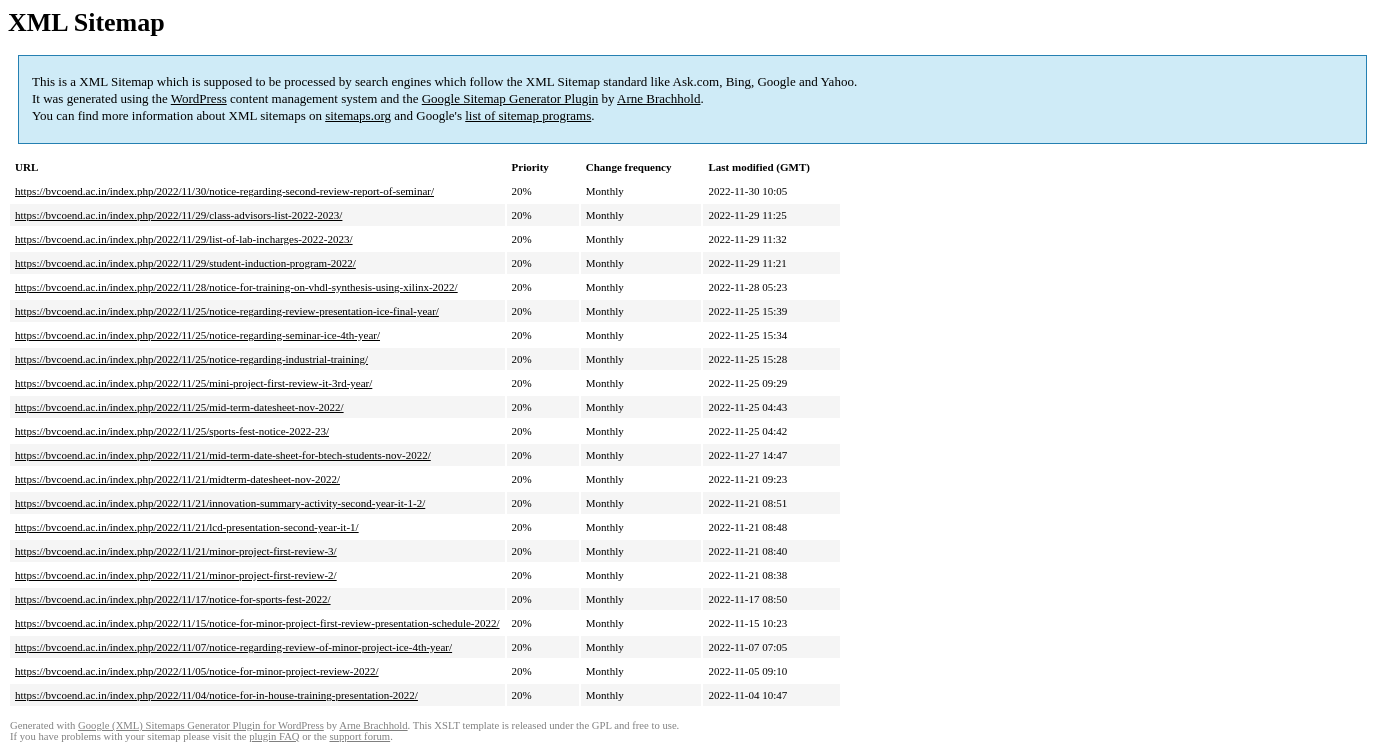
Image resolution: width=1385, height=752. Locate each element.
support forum (359, 736)
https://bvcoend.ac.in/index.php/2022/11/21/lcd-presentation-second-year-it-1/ (187, 527)
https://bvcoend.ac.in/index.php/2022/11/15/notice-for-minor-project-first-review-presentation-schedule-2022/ (257, 623)
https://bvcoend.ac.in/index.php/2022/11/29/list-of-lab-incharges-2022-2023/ (184, 239)
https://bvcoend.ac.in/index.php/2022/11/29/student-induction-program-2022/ (185, 263)
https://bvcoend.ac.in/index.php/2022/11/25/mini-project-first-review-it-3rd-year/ (193, 383)
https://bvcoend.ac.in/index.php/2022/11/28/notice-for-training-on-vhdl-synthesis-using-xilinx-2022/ (236, 287)
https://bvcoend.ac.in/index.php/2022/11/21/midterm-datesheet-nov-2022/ (177, 479)
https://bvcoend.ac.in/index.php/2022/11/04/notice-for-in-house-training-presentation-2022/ (216, 695)
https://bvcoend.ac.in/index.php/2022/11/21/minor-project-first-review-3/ (176, 551)
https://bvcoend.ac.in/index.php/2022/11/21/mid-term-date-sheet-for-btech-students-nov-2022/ (223, 455)
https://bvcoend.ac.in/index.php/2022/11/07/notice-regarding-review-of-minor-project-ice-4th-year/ (233, 647)
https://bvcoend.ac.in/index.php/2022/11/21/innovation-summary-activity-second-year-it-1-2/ (220, 503)
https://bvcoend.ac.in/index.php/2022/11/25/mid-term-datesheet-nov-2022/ (179, 407)
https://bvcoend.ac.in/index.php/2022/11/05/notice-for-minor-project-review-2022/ (197, 671)
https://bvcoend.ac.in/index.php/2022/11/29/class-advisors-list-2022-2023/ (178, 215)
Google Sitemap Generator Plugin (510, 98)
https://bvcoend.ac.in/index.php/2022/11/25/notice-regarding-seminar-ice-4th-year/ (197, 335)
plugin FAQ (274, 736)
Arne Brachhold (658, 98)
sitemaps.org (358, 115)
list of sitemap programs (528, 115)
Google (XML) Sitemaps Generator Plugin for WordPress (201, 725)
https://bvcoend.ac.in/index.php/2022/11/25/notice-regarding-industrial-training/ (191, 359)
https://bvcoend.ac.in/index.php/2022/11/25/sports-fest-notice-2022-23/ (172, 431)
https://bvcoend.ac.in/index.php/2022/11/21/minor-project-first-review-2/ (176, 575)
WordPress (199, 98)
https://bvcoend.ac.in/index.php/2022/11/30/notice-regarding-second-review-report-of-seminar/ (224, 191)
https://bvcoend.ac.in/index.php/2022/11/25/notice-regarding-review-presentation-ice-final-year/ (227, 311)
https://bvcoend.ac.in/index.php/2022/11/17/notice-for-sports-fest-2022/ (173, 599)
